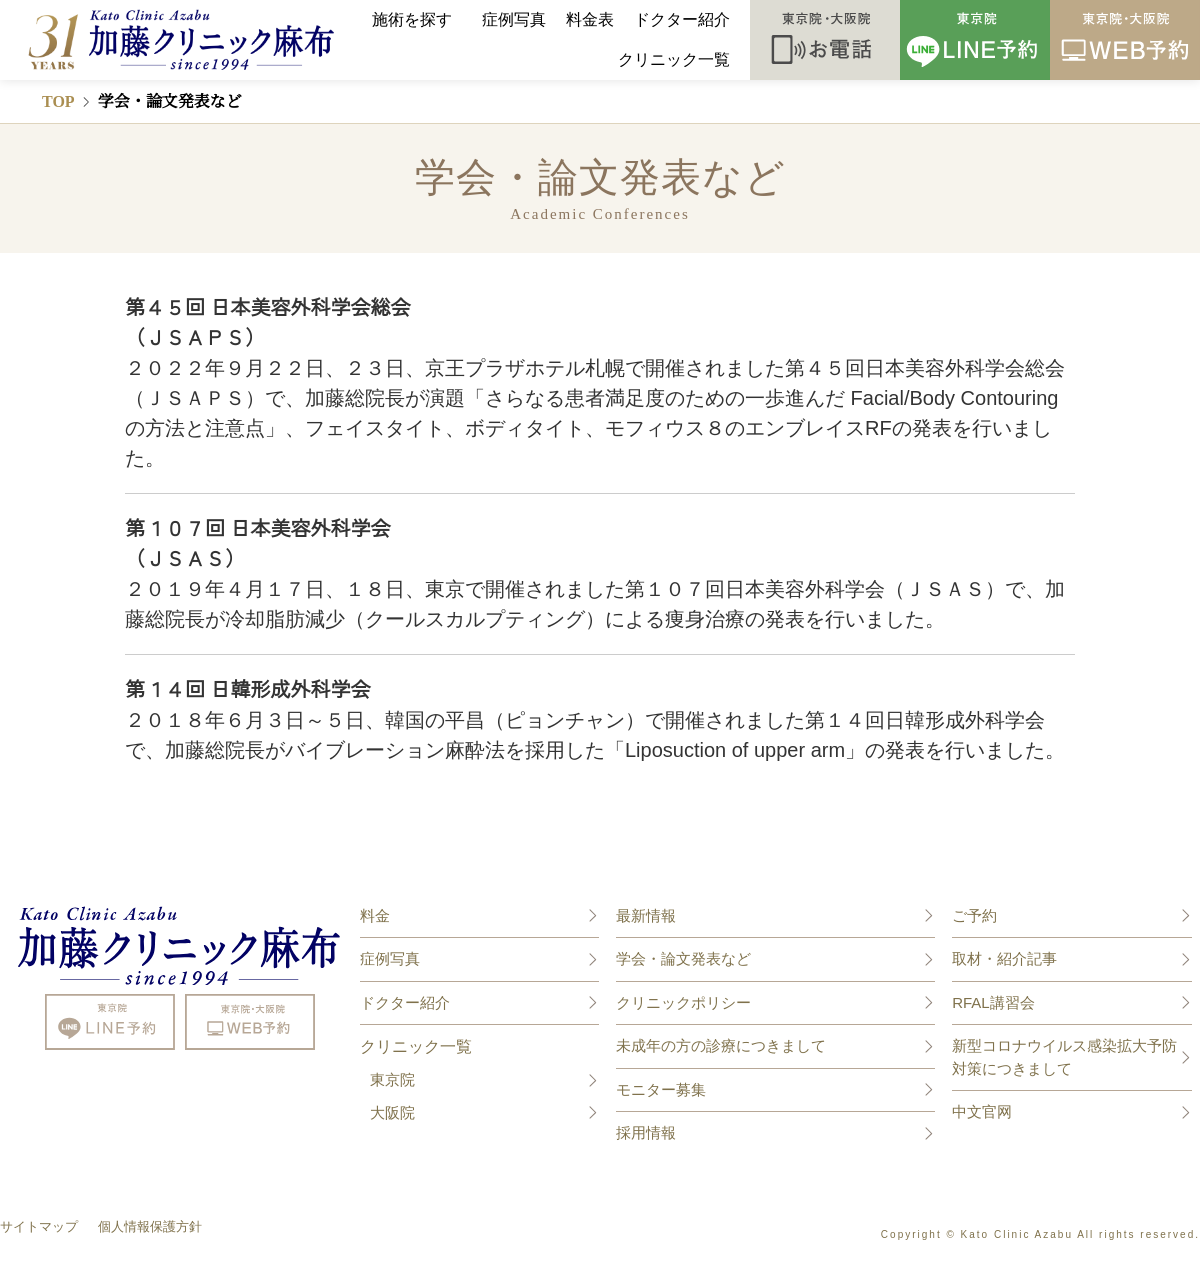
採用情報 (646, 1132)
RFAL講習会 (993, 1002)
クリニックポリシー (683, 1002)
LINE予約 (975, 40)
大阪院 (392, 1112)
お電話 (825, 40)
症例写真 (514, 19)
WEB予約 (1125, 40)
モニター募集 (661, 1089)
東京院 (392, 1079)
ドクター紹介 (682, 19)
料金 (375, 915)
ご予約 (974, 915)
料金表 (590, 19)
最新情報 (646, 915)
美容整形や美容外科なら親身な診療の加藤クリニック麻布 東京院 (180, 945)
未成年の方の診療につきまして (721, 1045)
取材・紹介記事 (1004, 958)
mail (250, 1022)
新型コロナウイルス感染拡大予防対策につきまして (1064, 1057)
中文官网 (982, 1111)
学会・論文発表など (683, 958)
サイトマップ (39, 1226)
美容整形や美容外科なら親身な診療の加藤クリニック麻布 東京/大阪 (170, 40)
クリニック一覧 (674, 59)
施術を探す (412, 19)
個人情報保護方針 (150, 1226)
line (110, 1022)
